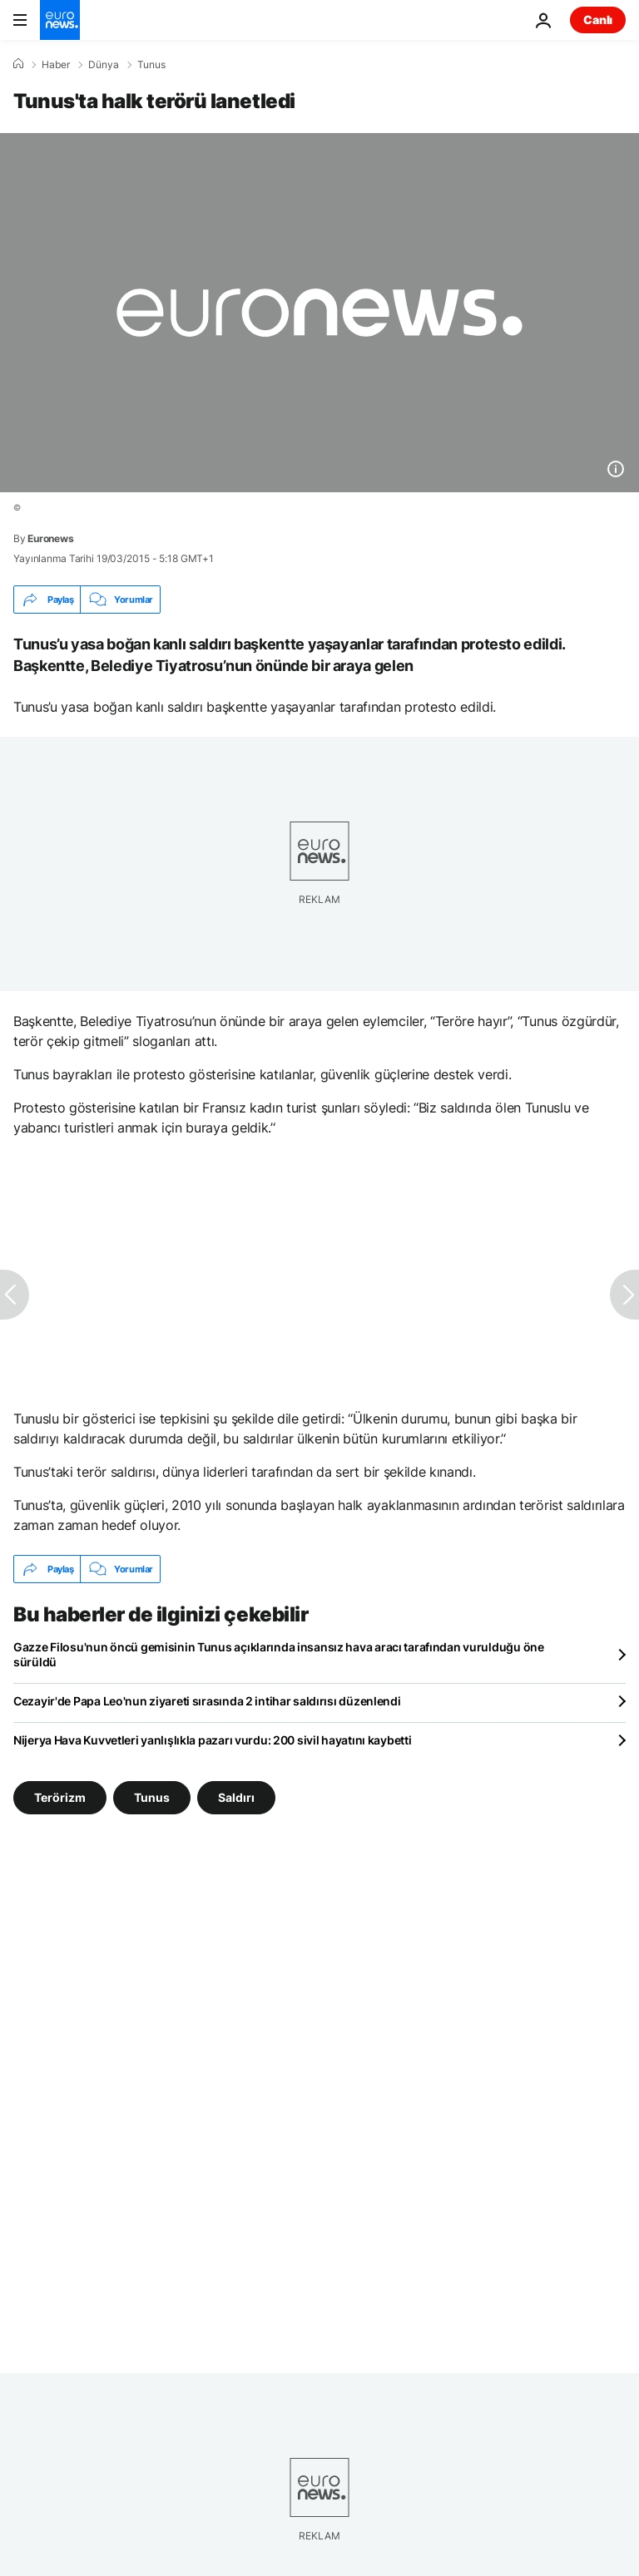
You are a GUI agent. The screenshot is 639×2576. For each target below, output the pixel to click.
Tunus (151, 65)
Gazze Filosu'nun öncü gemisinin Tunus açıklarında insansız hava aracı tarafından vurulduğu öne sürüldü (278, 1654)
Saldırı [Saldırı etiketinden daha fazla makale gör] (236, 1797)
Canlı (597, 19)
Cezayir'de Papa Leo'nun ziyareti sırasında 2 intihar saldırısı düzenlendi (207, 1701)
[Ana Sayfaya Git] (60, 20)
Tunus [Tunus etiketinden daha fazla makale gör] (152, 1797)
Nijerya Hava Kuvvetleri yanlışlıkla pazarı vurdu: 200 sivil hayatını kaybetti (212, 1740)
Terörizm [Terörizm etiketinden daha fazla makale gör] (60, 1797)
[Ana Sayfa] (18, 64)
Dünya (103, 65)
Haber (56, 65)
